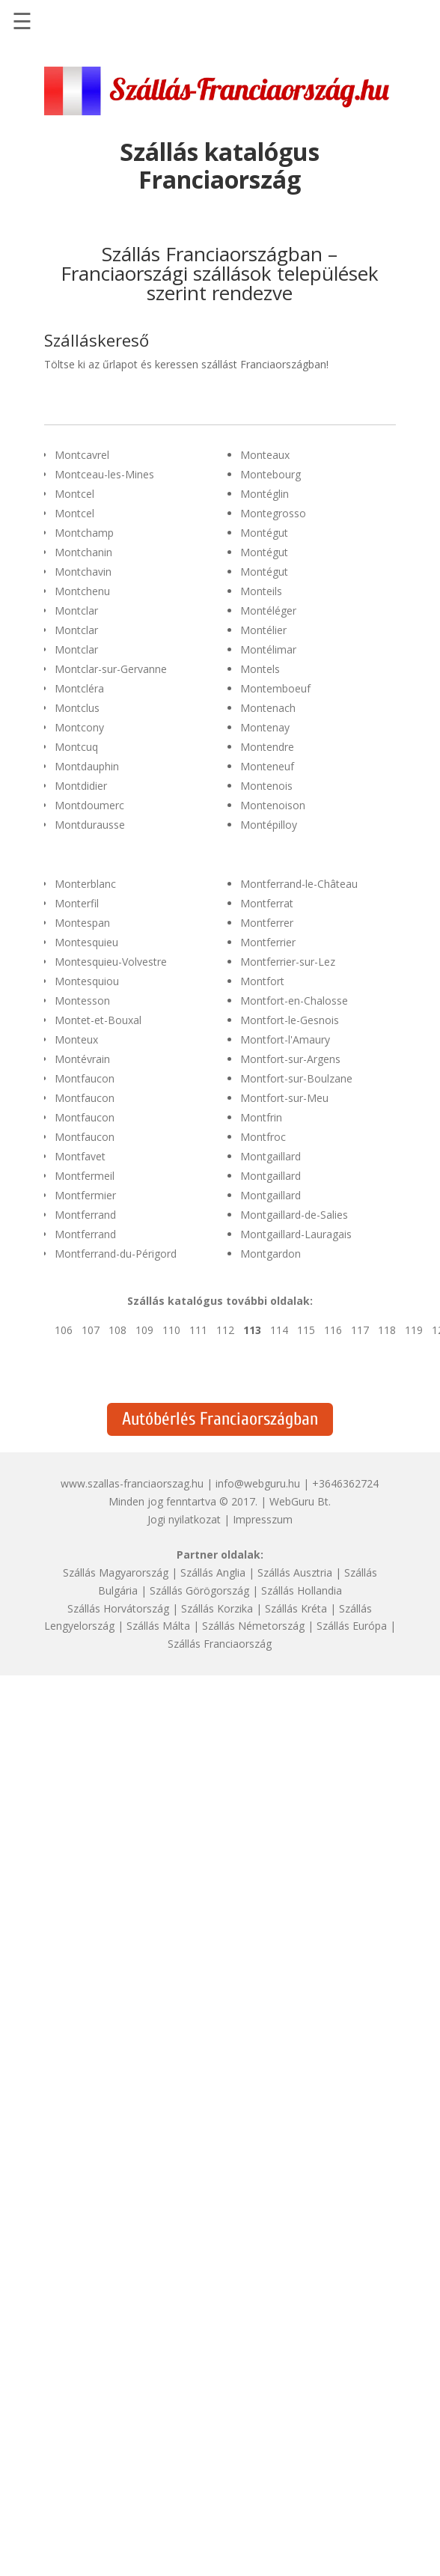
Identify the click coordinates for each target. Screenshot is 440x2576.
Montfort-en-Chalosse (294, 1000)
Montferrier (268, 942)
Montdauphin (87, 766)
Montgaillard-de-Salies (294, 1215)
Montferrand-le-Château (299, 884)
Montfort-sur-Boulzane (296, 1078)
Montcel (74, 494)
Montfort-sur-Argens (290, 1059)
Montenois (266, 786)
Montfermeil (84, 1176)
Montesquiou (87, 981)
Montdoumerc (89, 805)
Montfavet (80, 1156)
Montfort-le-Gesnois (289, 1020)
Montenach (268, 708)
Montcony (79, 727)
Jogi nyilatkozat (184, 1519)
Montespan (82, 923)
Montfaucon (84, 1078)
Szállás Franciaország (220, 1643)
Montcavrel (82, 455)
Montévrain (82, 1059)
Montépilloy (268, 824)
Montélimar (268, 649)
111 (198, 1330)
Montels (260, 669)
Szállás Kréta (296, 1608)
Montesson (82, 1000)
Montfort (262, 981)
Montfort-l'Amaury (285, 1039)
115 (306, 1330)
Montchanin (83, 552)
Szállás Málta (158, 1626)
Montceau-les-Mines (104, 474)
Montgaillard (270, 1156)
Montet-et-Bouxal (98, 1020)
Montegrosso (273, 513)
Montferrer (266, 923)
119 (414, 1330)
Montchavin (83, 571)
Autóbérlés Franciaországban (220, 1419)
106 (64, 1330)
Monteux (76, 1039)
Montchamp (84, 533)
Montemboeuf (275, 688)
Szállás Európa (352, 1626)
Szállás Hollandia (301, 1590)
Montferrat (266, 903)
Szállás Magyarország (115, 1572)
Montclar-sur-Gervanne (111, 669)
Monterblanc (85, 884)
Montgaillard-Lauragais (296, 1234)
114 (279, 1330)
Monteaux (265, 455)
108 (117, 1330)
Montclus (77, 708)
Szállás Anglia (212, 1572)
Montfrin (261, 1117)
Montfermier (85, 1195)
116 (333, 1330)
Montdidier (81, 786)
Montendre (267, 747)
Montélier (263, 630)
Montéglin (264, 494)
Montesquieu (86, 942)
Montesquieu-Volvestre (111, 961)
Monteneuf (267, 766)
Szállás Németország (253, 1626)
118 (387, 1330)
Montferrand (85, 1215)
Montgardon (270, 1253)
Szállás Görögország (199, 1590)
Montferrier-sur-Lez (287, 961)
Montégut (264, 533)
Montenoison (272, 805)
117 (360, 1330)
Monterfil (77, 903)
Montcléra (79, 688)
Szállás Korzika (217, 1608)
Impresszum (263, 1519)
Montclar (76, 610)
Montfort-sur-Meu (284, 1098)
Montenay (265, 727)
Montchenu (82, 591)
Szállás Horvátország (118, 1608)
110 (171, 1330)
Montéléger (268, 610)
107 (91, 1330)
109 (144, 1330)
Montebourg (270, 474)
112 (225, 1330)
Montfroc (263, 1137)
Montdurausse (90, 824)
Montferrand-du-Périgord (116, 1253)
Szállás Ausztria (294, 1572)
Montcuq (76, 747)
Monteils (261, 591)
